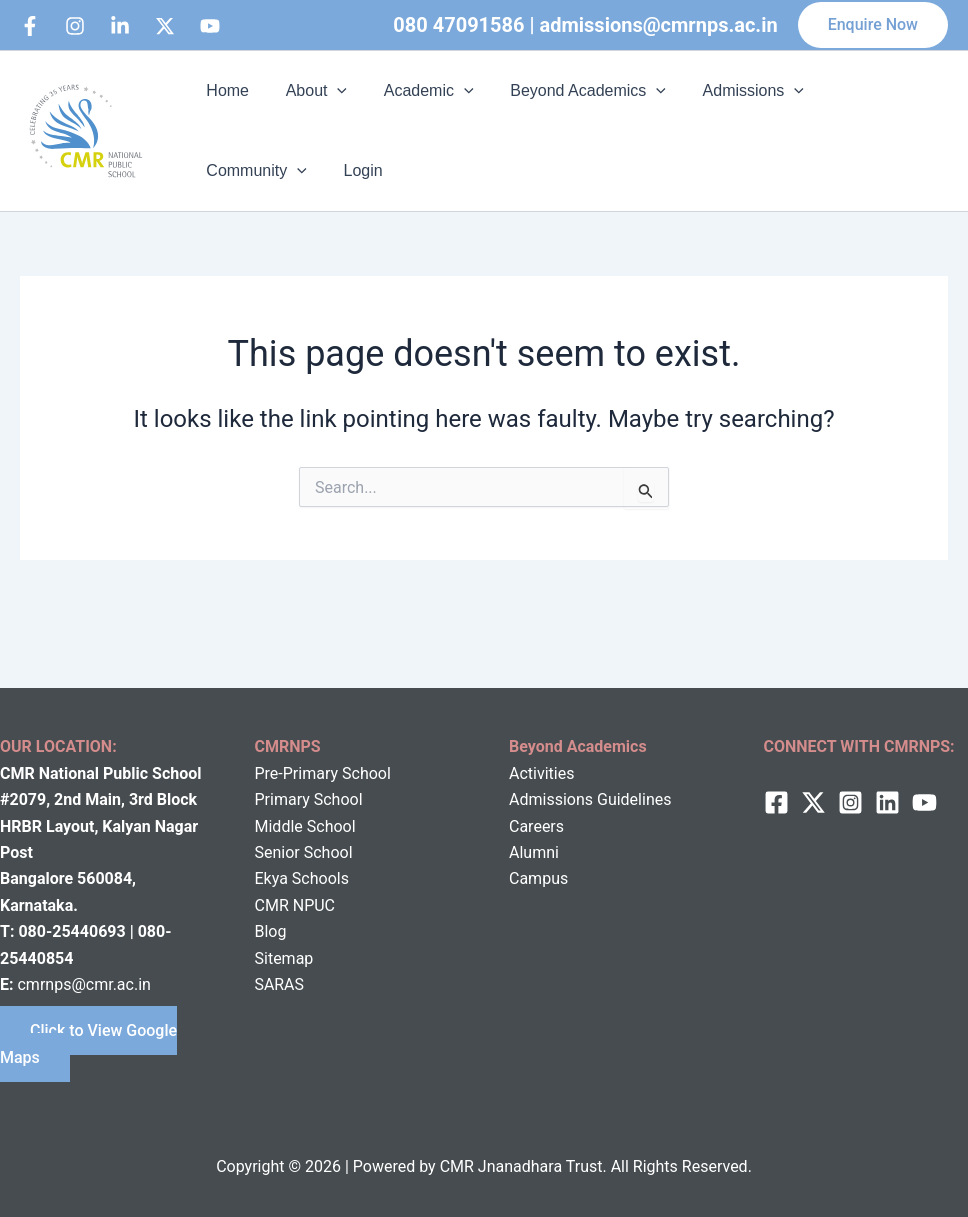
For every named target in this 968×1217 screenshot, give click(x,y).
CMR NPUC (295, 905)
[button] (873, 25)
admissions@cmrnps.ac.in (659, 25)
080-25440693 (73, 931)
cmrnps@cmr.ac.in (83, 984)
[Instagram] (75, 26)
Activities (541, 773)
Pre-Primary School (323, 773)
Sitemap (284, 958)
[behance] (165, 26)
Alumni (534, 852)
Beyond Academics (572, 91)
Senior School (304, 852)
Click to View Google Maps (88, 1043)
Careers (536, 826)
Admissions (732, 91)
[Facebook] (30, 26)
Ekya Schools (302, 878)
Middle (279, 826)
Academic (417, 91)
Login (223, 170)
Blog (271, 931)
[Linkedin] (120, 26)
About (309, 91)
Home (225, 90)
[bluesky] (210, 26)
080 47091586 (458, 25)
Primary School (309, 799)
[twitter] (813, 802)
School (329, 826)
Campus (538, 878)
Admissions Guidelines (590, 799)
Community (865, 91)
